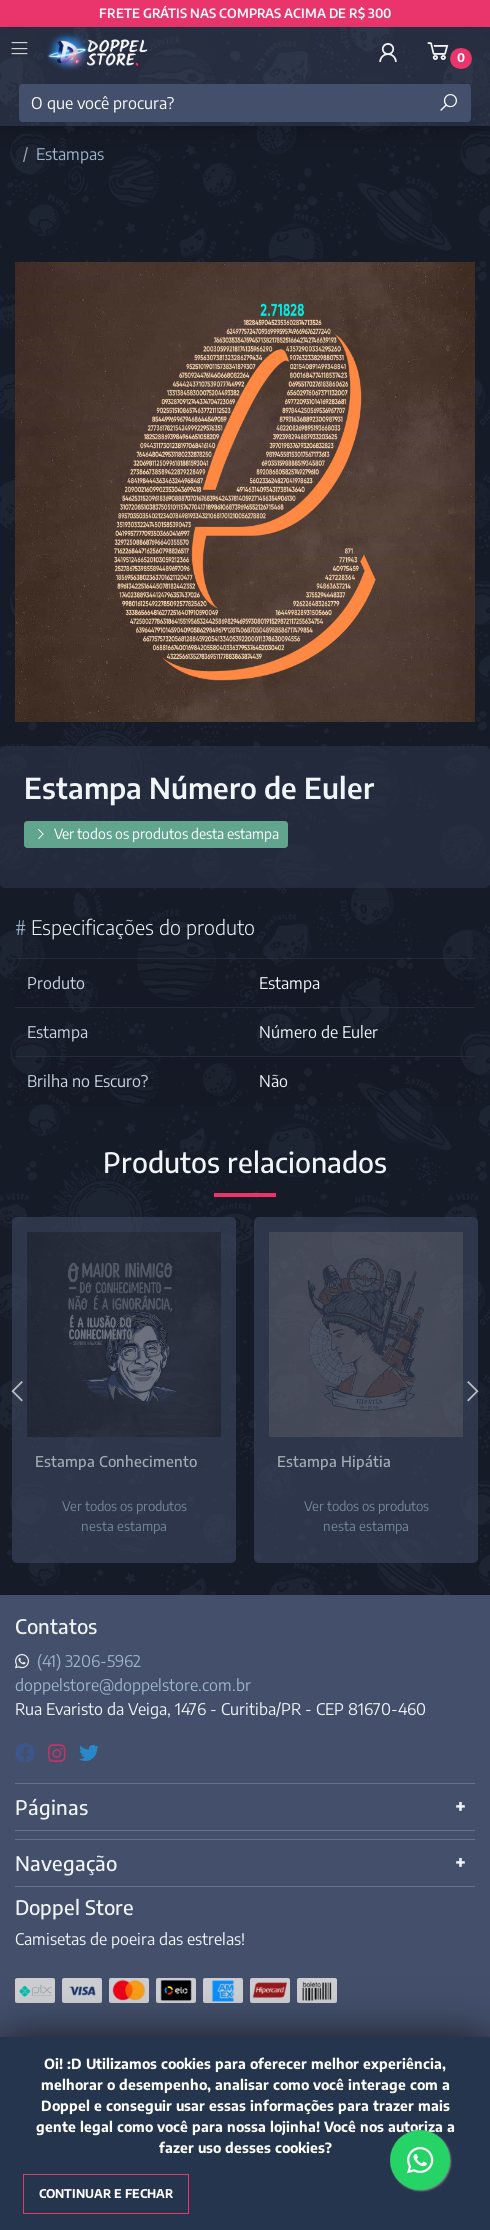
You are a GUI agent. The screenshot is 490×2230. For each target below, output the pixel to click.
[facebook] (27, 1751)
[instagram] (59, 1751)
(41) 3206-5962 (89, 1661)
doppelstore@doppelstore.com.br (133, 1685)
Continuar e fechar (106, 2193)
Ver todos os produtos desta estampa (156, 833)
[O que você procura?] (245, 103)
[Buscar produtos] (448, 103)
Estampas (70, 154)
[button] (388, 52)
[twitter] (89, 1751)
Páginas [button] (51, 1806)
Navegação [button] (66, 1862)
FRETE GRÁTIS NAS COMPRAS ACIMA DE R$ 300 (245, 13)
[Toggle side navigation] (21, 50)
